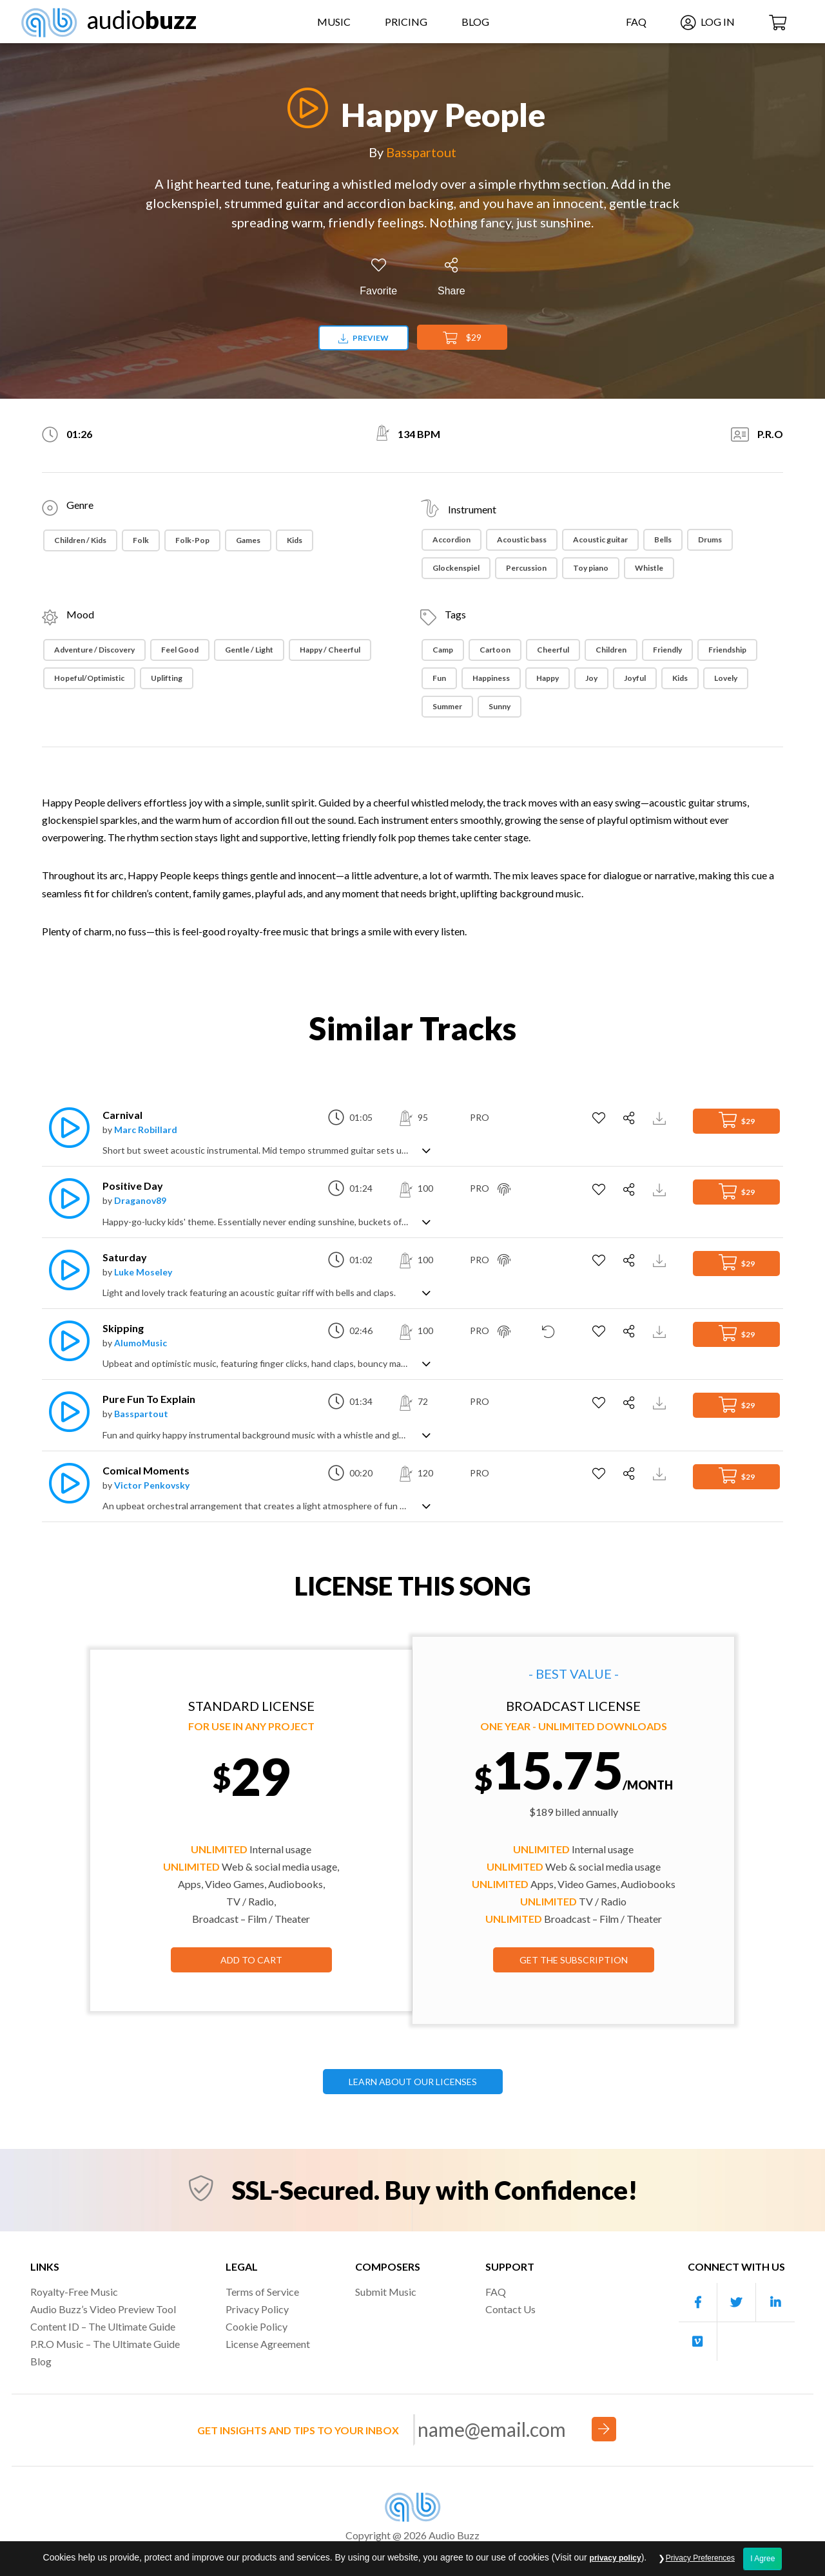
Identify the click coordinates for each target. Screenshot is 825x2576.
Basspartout (421, 152)
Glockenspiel (456, 568)
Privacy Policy (257, 2309)
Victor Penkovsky (151, 1485)
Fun (439, 678)
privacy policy (615, 2568)
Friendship (727, 649)
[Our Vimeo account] (698, 2341)
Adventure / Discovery (94, 649)
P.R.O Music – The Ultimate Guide (105, 2344)
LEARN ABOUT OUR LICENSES (413, 2081)
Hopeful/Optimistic (89, 678)
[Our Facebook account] (698, 2302)
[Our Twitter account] (736, 2302)
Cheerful (553, 649)
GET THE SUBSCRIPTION (573, 1959)
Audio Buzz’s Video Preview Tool (103, 2309)
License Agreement (268, 2344)
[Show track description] (426, 1149)
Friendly (667, 649)
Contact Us (510, 2309)
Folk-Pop (192, 540)
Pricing (406, 21)
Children (611, 649)
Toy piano (590, 568)
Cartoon (495, 649)
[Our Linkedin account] (775, 2302)
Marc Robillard (145, 1129)
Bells (663, 539)
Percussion (526, 568)
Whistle (649, 568)
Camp (442, 649)
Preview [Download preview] (363, 338)
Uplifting (166, 678)
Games (248, 540)
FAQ (636, 21)
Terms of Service (262, 2291)
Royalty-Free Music (74, 2291)
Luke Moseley (143, 1271)
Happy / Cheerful (330, 649)
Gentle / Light (249, 649)
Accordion (451, 539)
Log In (708, 21)
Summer (447, 706)
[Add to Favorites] (378, 277)
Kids (294, 540)
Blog (475, 21)
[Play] (304, 108)
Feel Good (180, 649)
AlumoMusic (140, 1342)
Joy (591, 678)
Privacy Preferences (700, 2568)
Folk (141, 540)
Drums (710, 539)
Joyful (635, 678)
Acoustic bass (522, 539)
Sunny (499, 706)
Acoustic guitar (600, 539)
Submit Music (385, 2291)
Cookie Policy (256, 2326)
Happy (547, 678)
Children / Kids (80, 540)
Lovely (725, 678)
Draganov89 (140, 1200)
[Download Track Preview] (661, 1117)
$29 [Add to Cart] (462, 338)
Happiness (491, 678)
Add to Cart (251, 1959)
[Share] (451, 277)
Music (334, 21)
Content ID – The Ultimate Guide (102, 2326)
